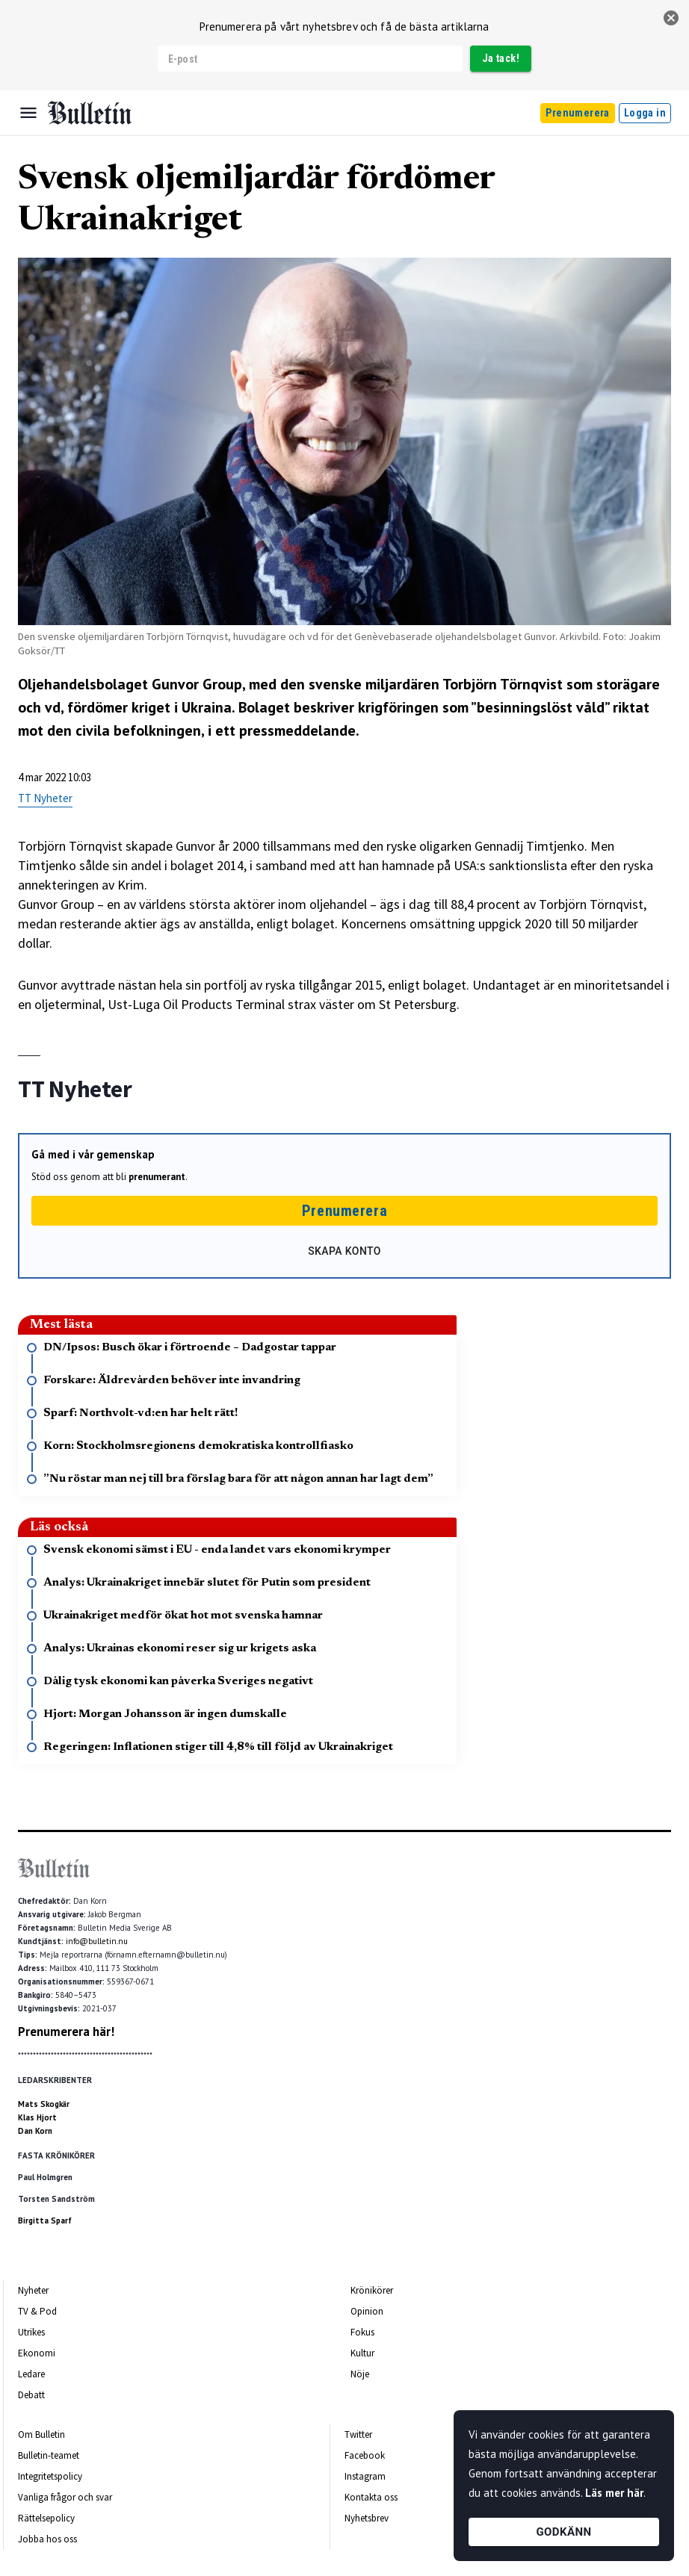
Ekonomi (36, 2353)
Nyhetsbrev (366, 2518)
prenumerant (157, 1176)
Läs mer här (614, 2493)
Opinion (366, 2311)
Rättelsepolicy (46, 2518)
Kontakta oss (371, 2497)
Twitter (358, 2434)
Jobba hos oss (47, 2539)
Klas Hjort (37, 2117)
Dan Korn (35, 2131)
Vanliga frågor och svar (65, 2497)
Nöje (359, 2374)
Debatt (31, 2395)
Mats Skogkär (43, 2104)
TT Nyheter (45, 798)
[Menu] (28, 112)
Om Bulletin (41, 2434)
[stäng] (671, 18)
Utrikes (31, 2332)
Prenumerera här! (66, 2031)
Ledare (31, 2374)
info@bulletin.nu (97, 1941)
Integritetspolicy (50, 2476)
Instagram (365, 2476)
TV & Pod (37, 2311)
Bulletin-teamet (48, 2455)
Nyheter (33, 2290)
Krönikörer (371, 2290)
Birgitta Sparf (45, 2220)
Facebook (364, 2455)
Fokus (362, 2332)
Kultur (362, 2353)
